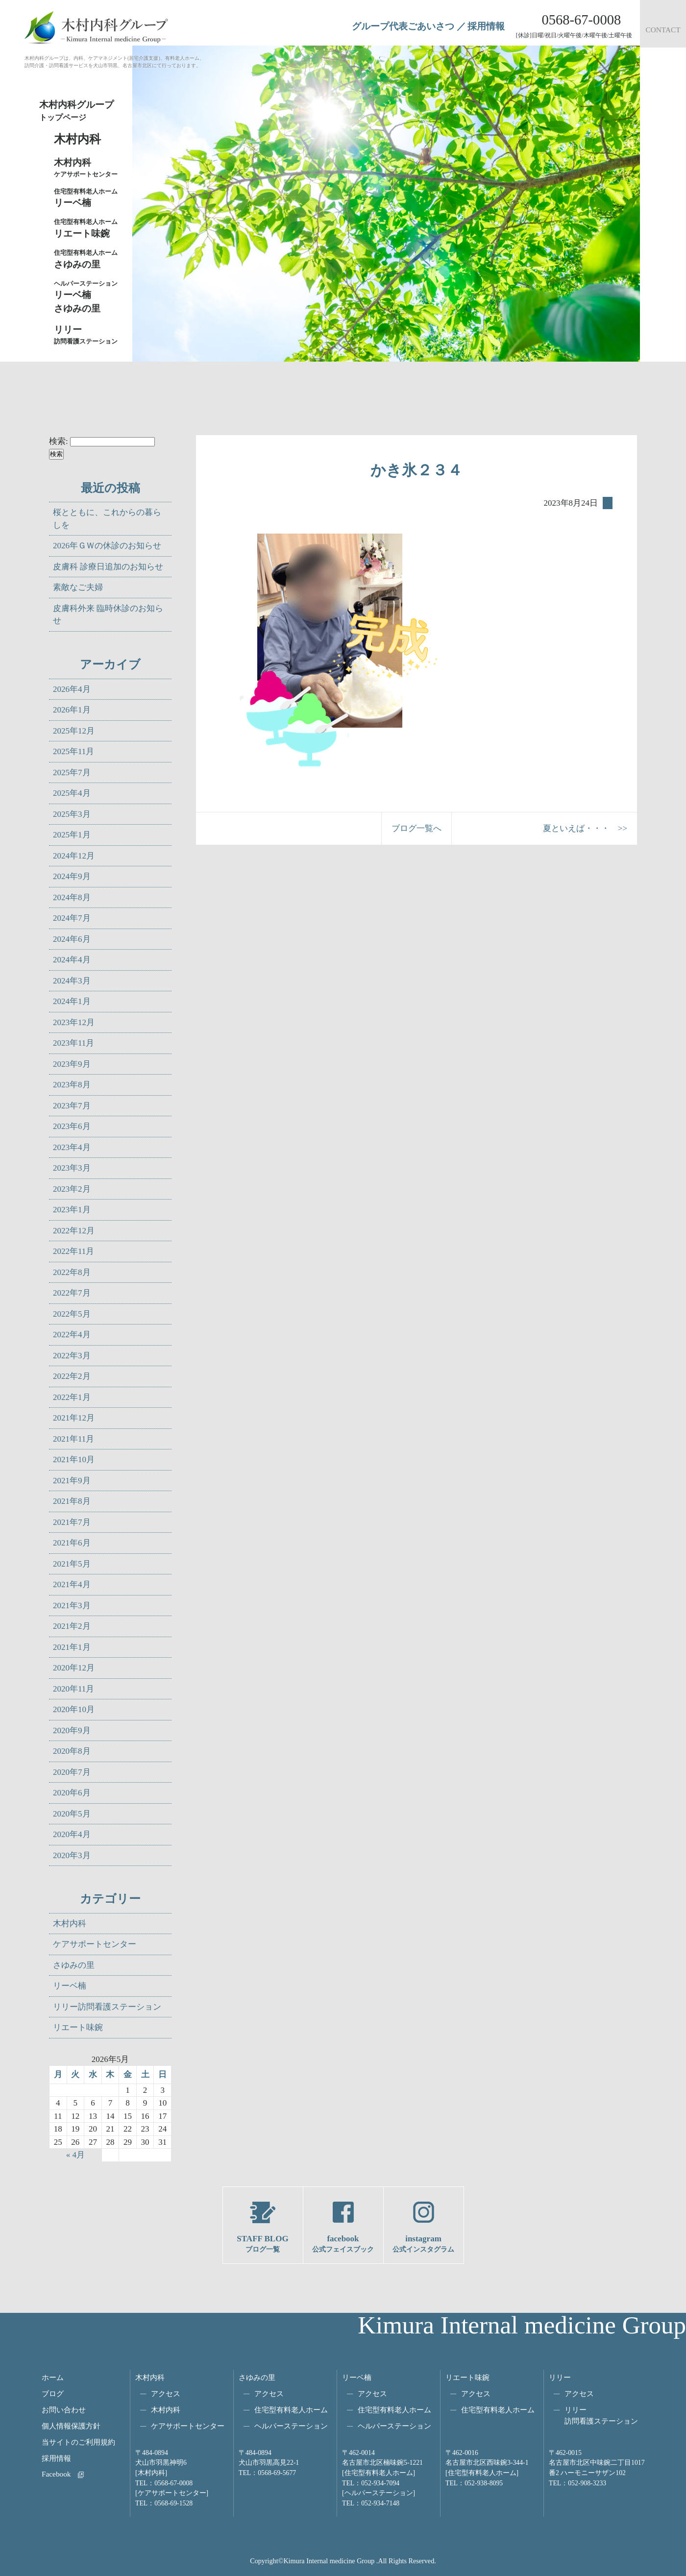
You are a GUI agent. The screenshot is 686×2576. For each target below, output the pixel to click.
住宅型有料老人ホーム (291, 2409)
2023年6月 (72, 1126)
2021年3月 (72, 1605)
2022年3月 (72, 1355)
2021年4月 (72, 1584)
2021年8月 (72, 1501)
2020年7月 (72, 1772)
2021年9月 (72, 1480)
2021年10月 (74, 1459)
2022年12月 (74, 1230)
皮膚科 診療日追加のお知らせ (108, 566)
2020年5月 (72, 1813)
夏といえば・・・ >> (585, 828)
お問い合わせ (64, 2409)
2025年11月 (73, 751)
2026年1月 (72, 709)
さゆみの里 (74, 1965)
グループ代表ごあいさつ (403, 26)
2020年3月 (72, 1855)
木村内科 (69, 1923)
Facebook (56, 2474)
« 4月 (75, 2154)
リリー (560, 2377)
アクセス (165, 2393)
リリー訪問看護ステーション (107, 2007)
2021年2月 (72, 1626)
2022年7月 (72, 1293)
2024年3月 (72, 980)
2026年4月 (72, 689)
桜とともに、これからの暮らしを (107, 519)
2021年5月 (72, 1564)
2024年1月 (72, 1001)
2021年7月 (72, 1522)
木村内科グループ (83, 111)
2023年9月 (72, 1064)
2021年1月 (72, 1647)
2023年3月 (72, 1168)
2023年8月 (72, 1084)
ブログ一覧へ (416, 828)
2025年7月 (72, 772)
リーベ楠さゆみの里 (88, 296)
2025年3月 (72, 814)
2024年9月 (72, 876)
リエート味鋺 (88, 228)
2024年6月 (72, 939)
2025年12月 (74, 731)
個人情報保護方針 (71, 2426)
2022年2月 (72, 1376)
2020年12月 (74, 1667)
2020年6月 (72, 1792)
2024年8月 (72, 897)
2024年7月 (72, 918)
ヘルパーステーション (291, 2426)
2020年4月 (72, 1834)
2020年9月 (72, 1730)
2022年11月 (73, 1251)
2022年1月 (72, 1397)
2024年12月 (74, 855)
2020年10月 (74, 1709)
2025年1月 (72, 834)
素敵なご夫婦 (78, 587)
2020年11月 (73, 1688)
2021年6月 (72, 1542)
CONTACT (662, 29)
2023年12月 (74, 1022)
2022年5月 (72, 1314)
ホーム (53, 2377)
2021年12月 (74, 1418)
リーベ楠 (88, 197)
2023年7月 (72, 1105)
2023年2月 (72, 1189)
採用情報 (486, 26)
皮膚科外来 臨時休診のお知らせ (108, 615)
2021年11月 (73, 1439)
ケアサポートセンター (94, 1944)
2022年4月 (72, 1334)
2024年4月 (72, 959)
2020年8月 (72, 1751)
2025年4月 (72, 793)
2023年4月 (72, 1147)
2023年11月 (73, 1043)
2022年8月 (72, 1272)
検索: (58, 441)
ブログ (53, 2393)
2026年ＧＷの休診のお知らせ (107, 545)
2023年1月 (72, 1209)
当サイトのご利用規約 (78, 2442)
